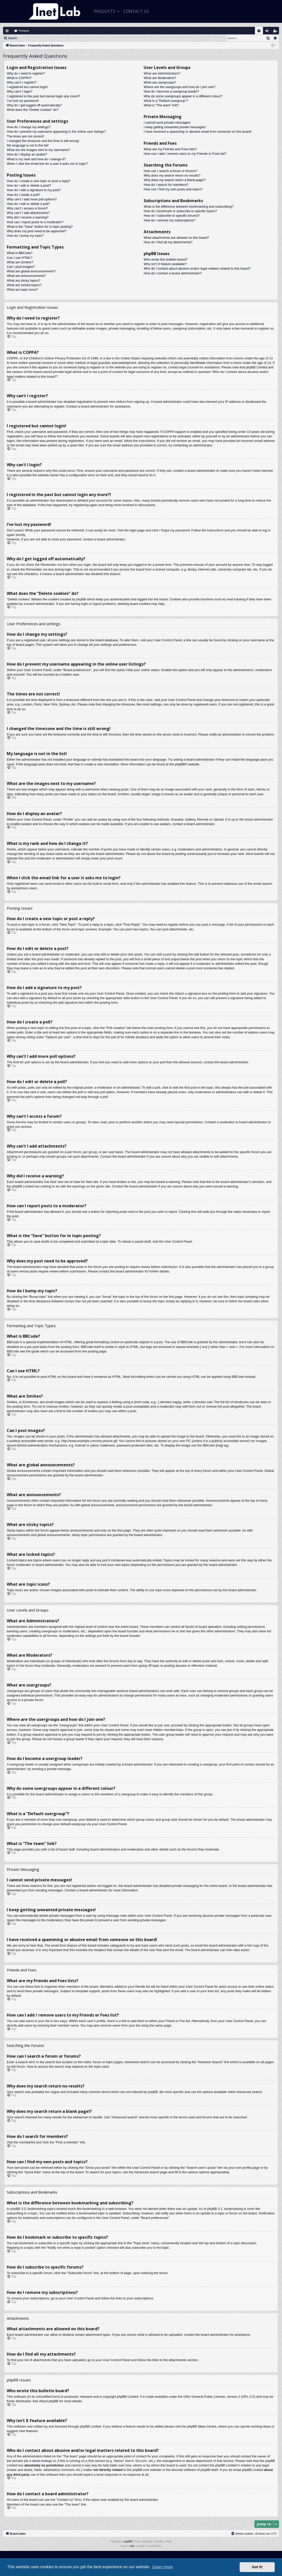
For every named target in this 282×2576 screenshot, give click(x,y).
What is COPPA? (19, 78)
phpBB (180, 764)
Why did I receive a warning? (28, 217)
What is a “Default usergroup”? (166, 101)
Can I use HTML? (19, 258)
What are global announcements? (31, 271)
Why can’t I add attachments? (28, 213)
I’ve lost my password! (23, 101)
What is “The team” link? (161, 105)
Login (28, 38)
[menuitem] (259, 31)
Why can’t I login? (20, 91)
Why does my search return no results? (172, 175)
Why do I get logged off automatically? (34, 105)
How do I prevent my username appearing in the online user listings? (56, 131)
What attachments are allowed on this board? (176, 237)
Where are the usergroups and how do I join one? (179, 87)
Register (44, 38)
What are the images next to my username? (38, 150)
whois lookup (41, 2461)
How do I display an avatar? (27, 154)
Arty (132, 2546)
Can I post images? (21, 267)
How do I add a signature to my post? (34, 190)
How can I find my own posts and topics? (173, 189)
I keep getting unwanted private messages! (175, 127)
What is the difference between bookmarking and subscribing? (188, 206)
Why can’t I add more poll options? (32, 199)
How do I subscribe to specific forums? (172, 215)
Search (12, 38)
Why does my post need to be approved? (36, 231)
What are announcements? (26, 276)
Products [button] (105, 11)
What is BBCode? (20, 253)
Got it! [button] (257, 2567)
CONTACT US (136, 11)
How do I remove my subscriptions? (169, 220)
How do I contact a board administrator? (173, 273)
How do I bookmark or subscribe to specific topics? (180, 211)
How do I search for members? (166, 185)
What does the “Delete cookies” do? (33, 110)
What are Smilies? (20, 262)
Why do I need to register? (26, 73)
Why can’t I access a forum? (27, 208)
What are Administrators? (162, 73)
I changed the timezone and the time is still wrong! (43, 141)
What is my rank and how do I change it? (36, 159)
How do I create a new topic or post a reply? (38, 181)
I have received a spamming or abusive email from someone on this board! (197, 131)
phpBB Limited (127, 2396)
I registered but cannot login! (27, 87)
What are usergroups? (160, 82)
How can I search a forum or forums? (170, 171)
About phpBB (48, 2401)
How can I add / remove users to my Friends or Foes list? (185, 153)
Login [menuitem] (268, 32)
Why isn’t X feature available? (165, 264)
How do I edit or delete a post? (29, 185)
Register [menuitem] (276, 32)
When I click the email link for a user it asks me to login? (47, 164)
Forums (24, 31)
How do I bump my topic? (25, 235)
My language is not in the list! (28, 145)
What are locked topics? (24, 285)
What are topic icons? (22, 289)
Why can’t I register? (22, 82)
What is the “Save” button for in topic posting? (40, 226)
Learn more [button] (162, 2567)
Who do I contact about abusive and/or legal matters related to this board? (197, 268)
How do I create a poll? (23, 195)
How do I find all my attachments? (168, 242)
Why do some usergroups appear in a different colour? (183, 96)
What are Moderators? (160, 78)
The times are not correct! (25, 136)
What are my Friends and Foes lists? (170, 149)
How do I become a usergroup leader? (171, 91)
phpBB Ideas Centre (201, 2426)
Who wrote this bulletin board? (165, 259)
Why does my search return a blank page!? (175, 180)
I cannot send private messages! (167, 122)
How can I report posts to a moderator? (35, 222)
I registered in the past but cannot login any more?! (43, 96)
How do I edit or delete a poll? (28, 204)
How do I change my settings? (28, 127)
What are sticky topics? (23, 280)
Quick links (7, 31)
